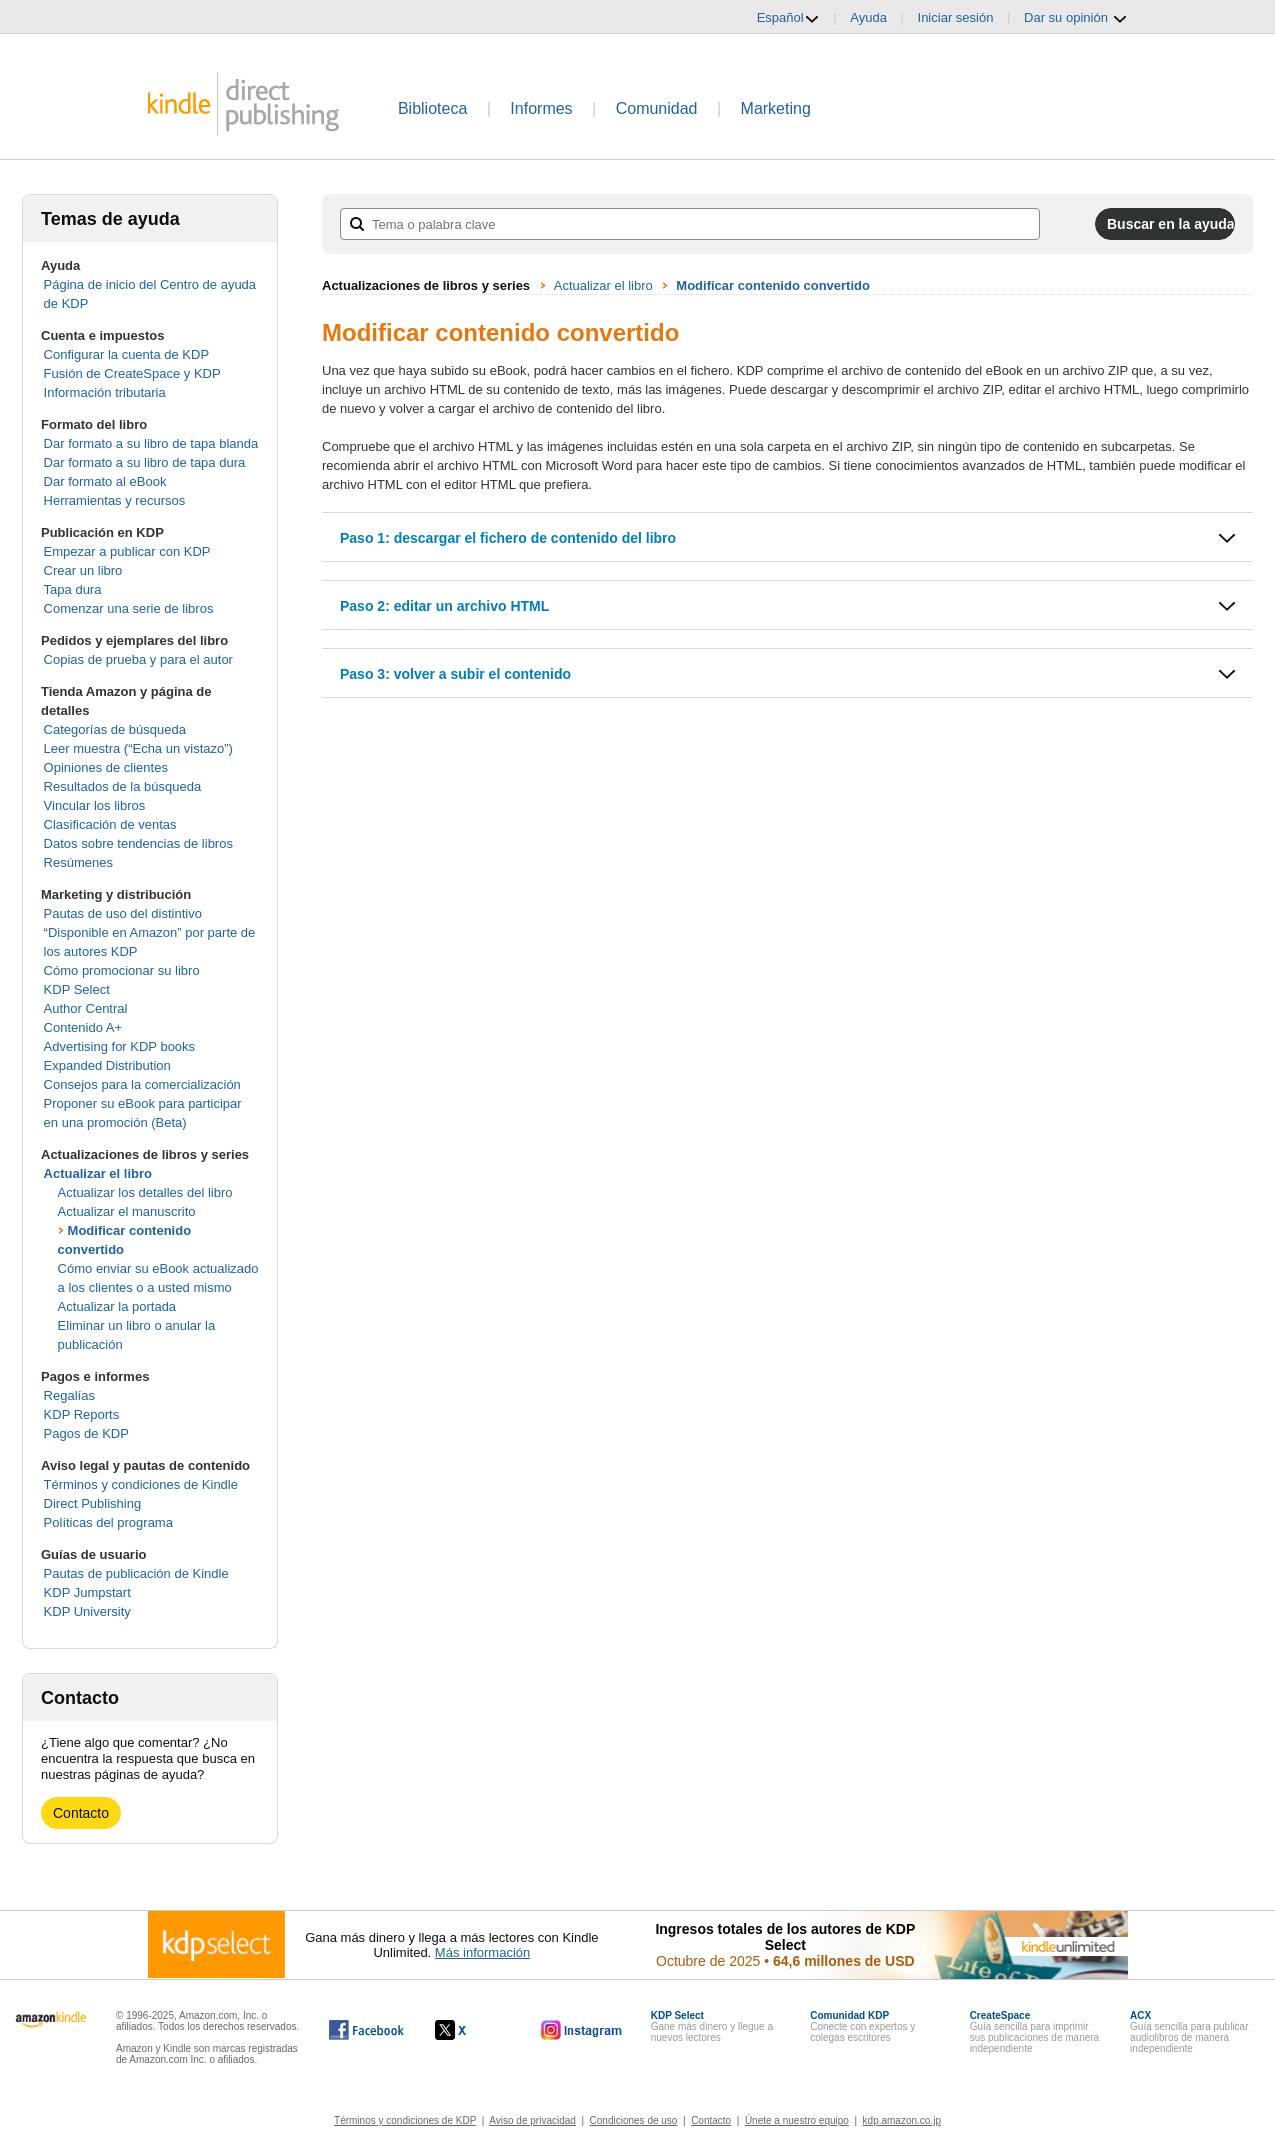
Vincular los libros (95, 805)
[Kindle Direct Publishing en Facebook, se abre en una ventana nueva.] (366, 2030)
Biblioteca (432, 108)
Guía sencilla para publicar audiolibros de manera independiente (1189, 2032)
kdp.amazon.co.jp (902, 2120)
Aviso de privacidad (532, 2120)
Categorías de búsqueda (115, 729)
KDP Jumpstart (87, 1592)
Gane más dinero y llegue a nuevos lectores (712, 2026)
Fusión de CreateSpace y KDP (132, 373)
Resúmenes (78, 862)
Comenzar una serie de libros (129, 608)
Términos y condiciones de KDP (405, 2120)
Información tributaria (105, 392)
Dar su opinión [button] (1075, 18)
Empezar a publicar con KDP (127, 551)
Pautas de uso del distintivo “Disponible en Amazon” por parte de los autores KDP (150, 932)
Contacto (81, 1813)
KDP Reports (82, 1414)
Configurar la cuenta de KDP (126, 354)
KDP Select (77, 989)
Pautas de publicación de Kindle (136, 1573)
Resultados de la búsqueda (123, 786)
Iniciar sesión (956, 17)
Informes (541, 108)
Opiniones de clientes (106, 767)
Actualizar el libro (98, 1173)
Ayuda (868, 17)
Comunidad (657, 108)
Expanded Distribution (107, 1065)
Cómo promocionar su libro (122, 970)
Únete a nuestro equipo (797, 2120)
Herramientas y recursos (115, 500)
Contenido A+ (83, 1027)
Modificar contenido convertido (773, 285)
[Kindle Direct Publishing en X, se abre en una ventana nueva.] (471, 2030)
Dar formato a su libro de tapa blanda (151, 443)
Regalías (69, 1395)
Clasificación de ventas (110, 824)
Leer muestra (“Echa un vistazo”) (138, 748)
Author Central (86, 1008)
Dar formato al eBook (105, 481)
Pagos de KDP (86, 1433)
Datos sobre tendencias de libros (138, 843)
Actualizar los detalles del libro (145, 1192)
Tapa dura (73, 589)
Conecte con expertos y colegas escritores (862, 2026)
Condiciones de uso (634, 2120)
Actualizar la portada (117, 1306)
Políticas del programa (108, 1522)
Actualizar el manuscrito (127, 1211)
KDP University (87, 1611)
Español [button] (788, 18)
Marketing (776, 108)
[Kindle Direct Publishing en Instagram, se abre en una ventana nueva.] (582, 2030)
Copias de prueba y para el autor (138, 659)
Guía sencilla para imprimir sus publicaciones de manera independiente (1035, 2032)
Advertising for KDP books (120, 1046)
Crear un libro (83, 570)
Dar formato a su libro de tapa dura (145, 462)
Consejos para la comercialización (142, 1084)
